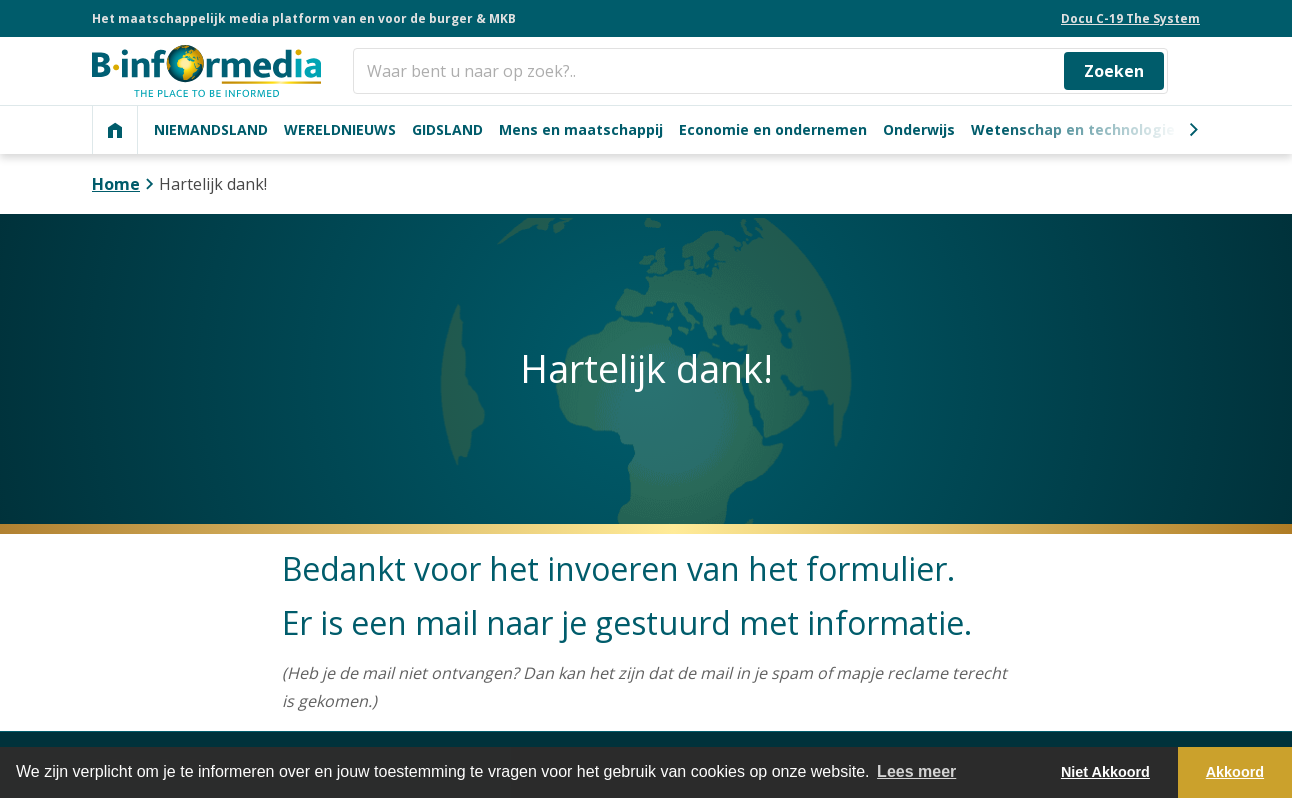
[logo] (206, 71)
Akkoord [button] (1235, 772)
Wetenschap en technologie (1073, 129)
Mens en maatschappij (581, 129)
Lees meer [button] (916, 771)
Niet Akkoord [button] (1105, 772)
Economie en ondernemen (773, 129)
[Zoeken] (760, 71)
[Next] (1193, 130)
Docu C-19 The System (1130, 18)
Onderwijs (919, 129)
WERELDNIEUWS (340, 129)
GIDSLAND (447, 129)
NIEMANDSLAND (211, 129)
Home (116, 184)
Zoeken (1114, 71)
